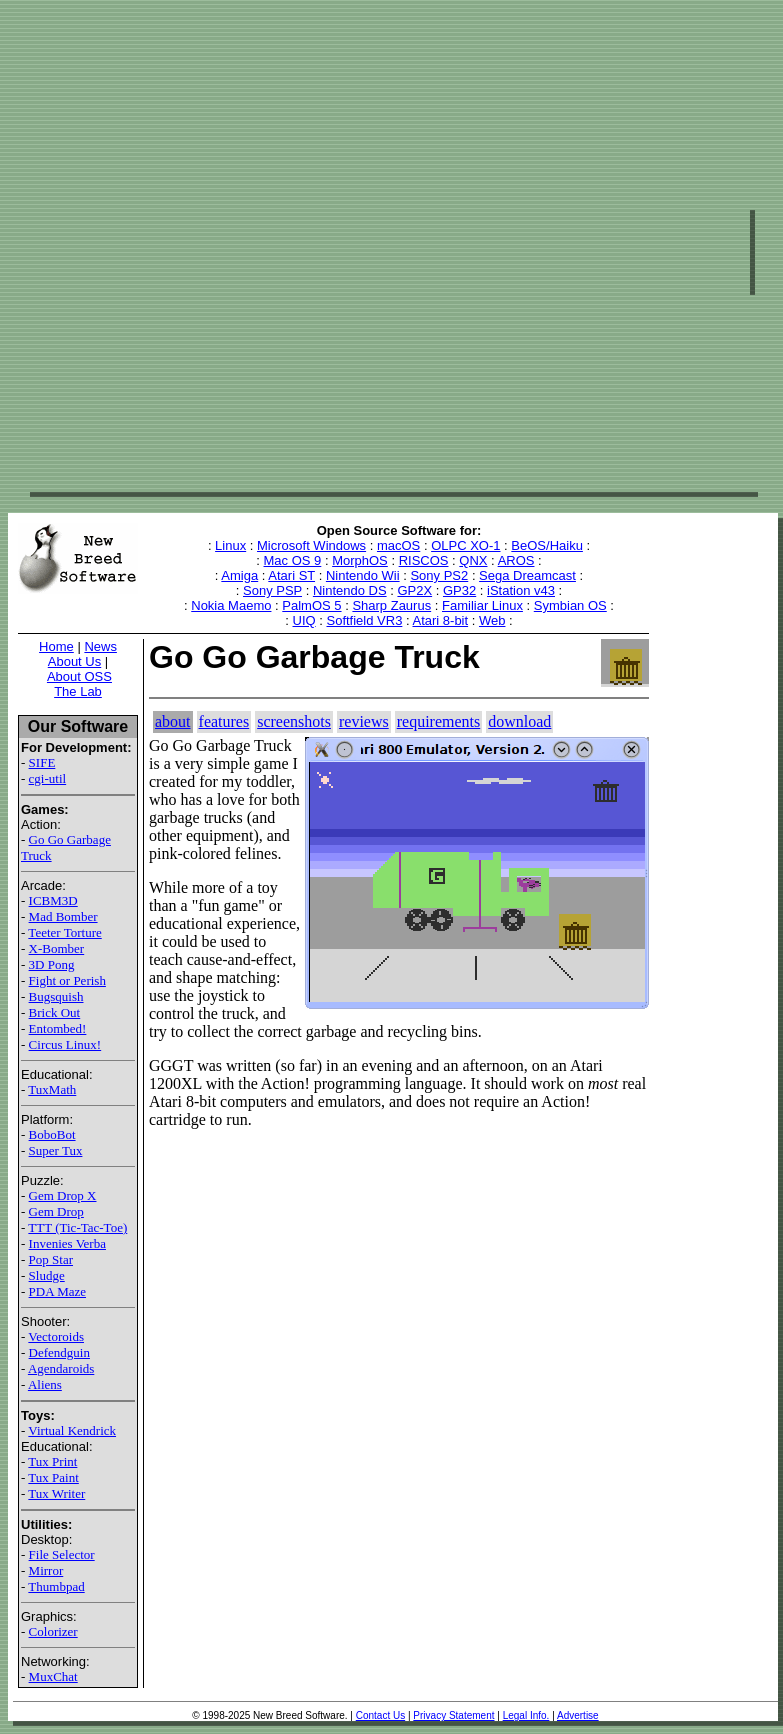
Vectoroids (56, 1336)
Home (56, 646)
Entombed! (58, 1028)
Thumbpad (56, 1586)
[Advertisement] (242, 250)
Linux (230, 545)
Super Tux (56, 1150)
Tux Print (52, 1461)
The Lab (78, 691)
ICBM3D (53, 900)
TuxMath (52, 1089)
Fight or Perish (67, 980)
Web (492, 620)
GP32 (459, 590)
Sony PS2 (439, 575)
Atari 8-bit (440, 620)
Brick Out (55, 1012)
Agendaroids (61, 1368)
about (173, 721)
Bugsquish (56, 996)
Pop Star (51, 1259)
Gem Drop (56, 1211)
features (224, 721)
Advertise (578, 1715)
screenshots (294, 721)
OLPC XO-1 (465, 545)
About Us (74, 661)
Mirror (46, 1570)
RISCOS (424, 560)
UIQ (304, 620)
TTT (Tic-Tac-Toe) (77, 1227)
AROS (516, 560)
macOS (398, 545)
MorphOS (360, 560)
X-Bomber (57, 948)
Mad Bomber (63, 916)
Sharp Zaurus (391, 605)
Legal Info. (526, 1715)
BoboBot (52, 1134)
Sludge (47, 1275)
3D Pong (52, 964)
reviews (364, 721)
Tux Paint (53, 1477)
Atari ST (291, 575)
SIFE (42, 762)
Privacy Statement (453, 1715)
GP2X (414, 590)
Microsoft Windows (311, 545)
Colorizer (53, 1631)
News (100, 646)
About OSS (79, 676)
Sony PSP (272, 590)
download (519, 721)
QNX (473, 560)
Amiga (239, 575)
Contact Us (380, 1715)
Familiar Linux (482, 605)
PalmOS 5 (311, 605)
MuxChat (53, 1676)
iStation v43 (521, 590)
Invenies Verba (67, 1243)
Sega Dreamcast (527, 575)
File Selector (62, 1554)
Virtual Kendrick (72, 1430)
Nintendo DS (350, 590)
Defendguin (59, 1352)
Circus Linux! (65, 1044)
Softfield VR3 (364, 620)
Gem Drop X (63, 1195)
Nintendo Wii (363, 575)
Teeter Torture (64, 932)
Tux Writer (56, 1493)
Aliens (45, 1384)
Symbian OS (570, 605)
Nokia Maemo (231, 605)
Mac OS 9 (293, 560)
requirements (439, 721)
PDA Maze (57, 1291)
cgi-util (48, 778)
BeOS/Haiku (547, 545)
